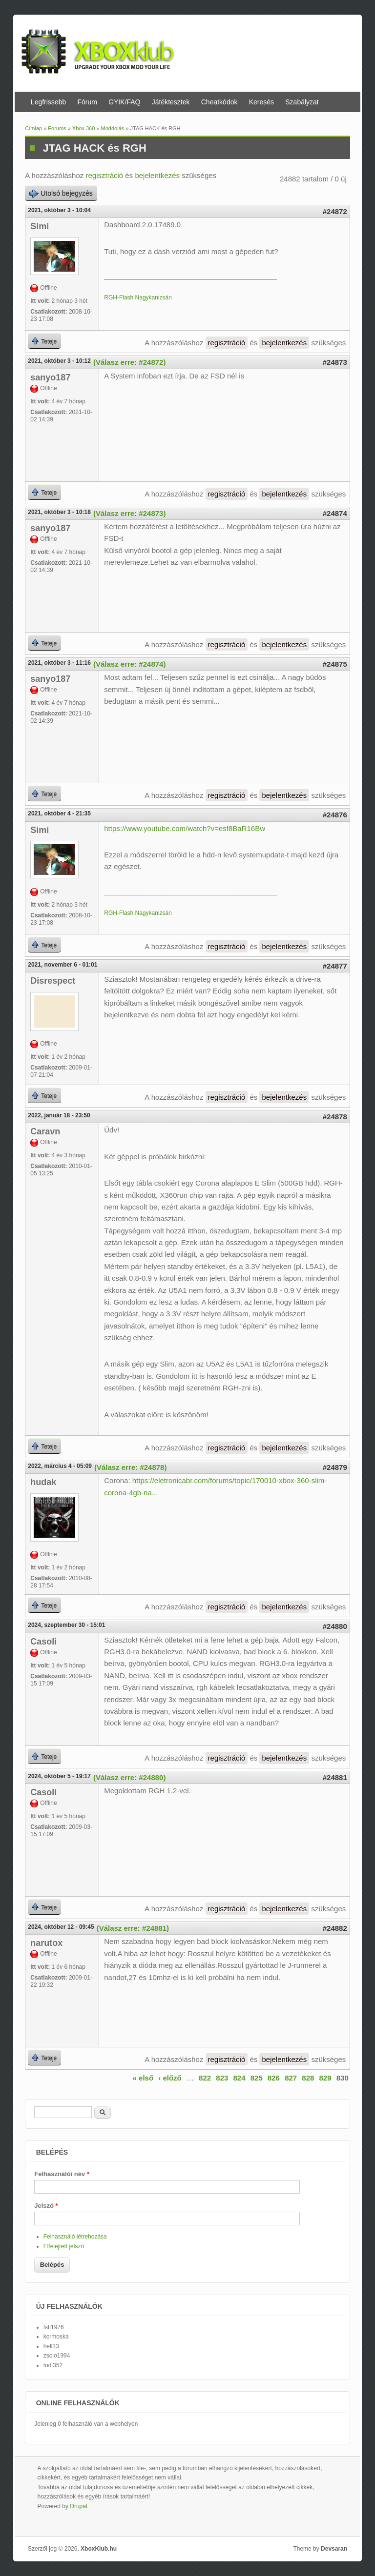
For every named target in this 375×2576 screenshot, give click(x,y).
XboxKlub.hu (99, 2548)
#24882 (335, 1928)
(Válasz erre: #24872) (129, 362)
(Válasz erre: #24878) (130, 1467)
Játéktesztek (171, 102)
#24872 (335, 211)
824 (239, 2078)
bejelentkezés (157, 175)
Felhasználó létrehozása (75, 2236)
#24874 (335, 513)
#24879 (335, 1467)
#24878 (335, 1116)
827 (291, 2078)
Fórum (87, 102)
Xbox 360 (83, 128)
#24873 (335, 362)
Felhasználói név (61, 2174)
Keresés (261, 102)
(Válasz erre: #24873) (129, 513)
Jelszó (46, 2205)
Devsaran (334, 2548)
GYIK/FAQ (124, 102)
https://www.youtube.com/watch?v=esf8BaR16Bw (184, 828)
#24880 (335, 1626)
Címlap (33, 128)
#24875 (335, 664)
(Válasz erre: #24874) (129, 664)
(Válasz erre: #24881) (133, 1928)
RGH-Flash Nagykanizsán (138, 297)
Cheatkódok (219, 102)
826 (274, 2078)
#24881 (335, 1777)
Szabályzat (301, 102)
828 (308, 2078)
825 (256, 2078)
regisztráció (104, 175)
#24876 (335, 815)
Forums (57, 128)
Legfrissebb (48, 102)
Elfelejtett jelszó (63, 2246)
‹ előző (170, 2078)
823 (222, 2078)
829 (325, 2078)
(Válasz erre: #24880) (129, 1777)
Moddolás (113, 128)
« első (143, 2078)
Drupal (78, 2506)
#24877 (335, 966)
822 (205, 2078)
